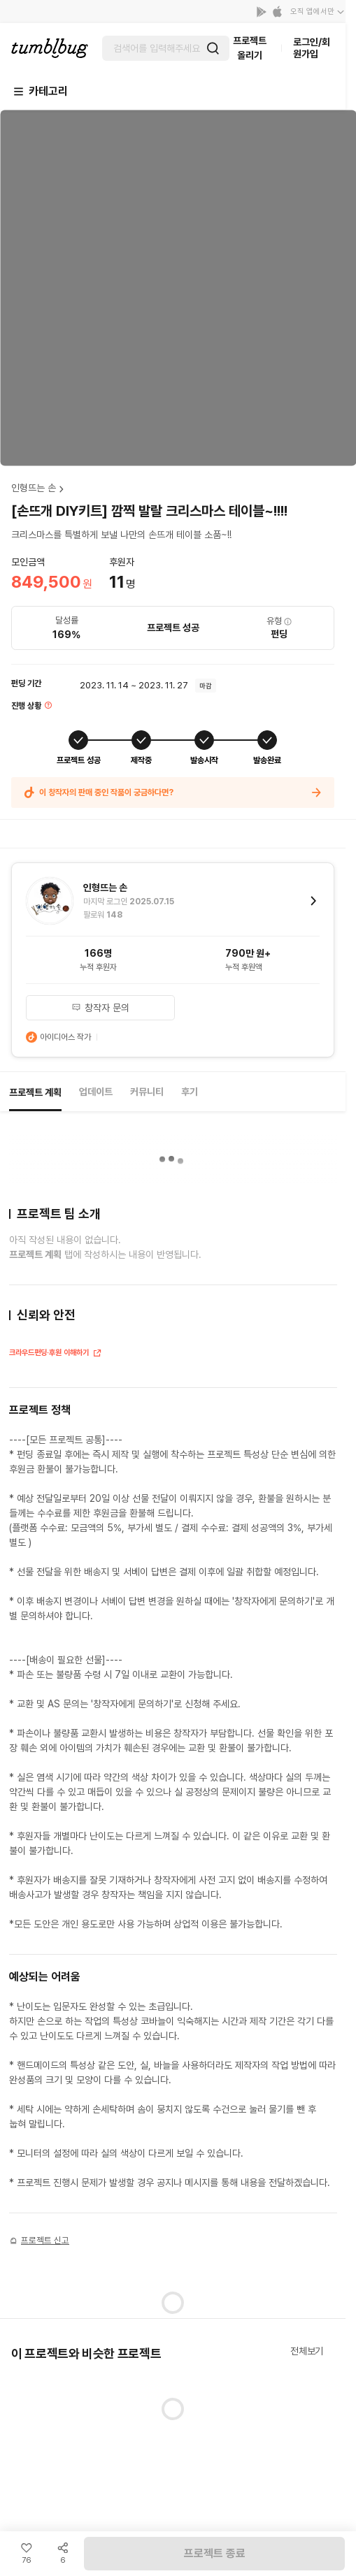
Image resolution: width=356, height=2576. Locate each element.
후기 (189, 1091)
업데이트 (96, 1091)
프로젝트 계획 (35, 1092)
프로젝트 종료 (214, 2553)
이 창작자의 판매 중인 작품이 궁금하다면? (172, 792)
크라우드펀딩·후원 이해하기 (55, 1354)
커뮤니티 (147, 1091)
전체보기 (306, 2351)
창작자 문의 (100, 1007)
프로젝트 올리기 (249, 48)
